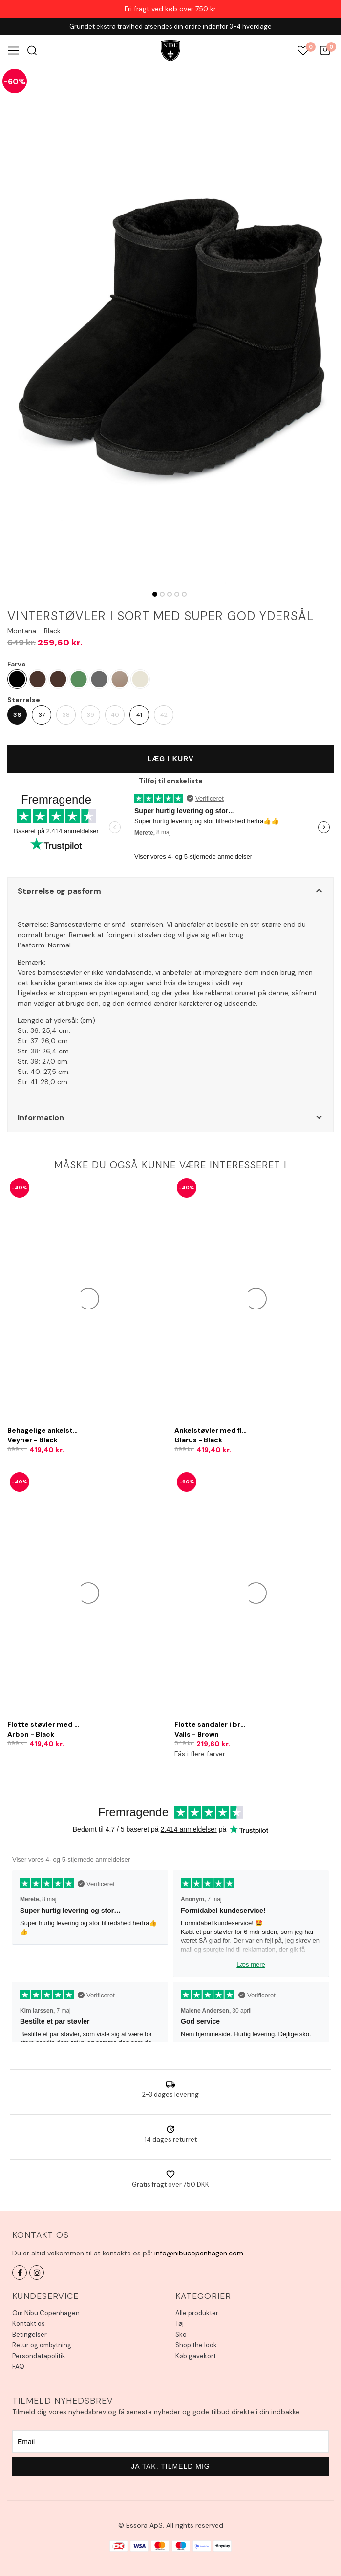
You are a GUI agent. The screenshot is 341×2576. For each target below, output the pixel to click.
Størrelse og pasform (59, 891)
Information (41, 1118)
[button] (170, 891)
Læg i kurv (171, 759)
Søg (32, 50)
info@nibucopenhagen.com (198, 2253)
